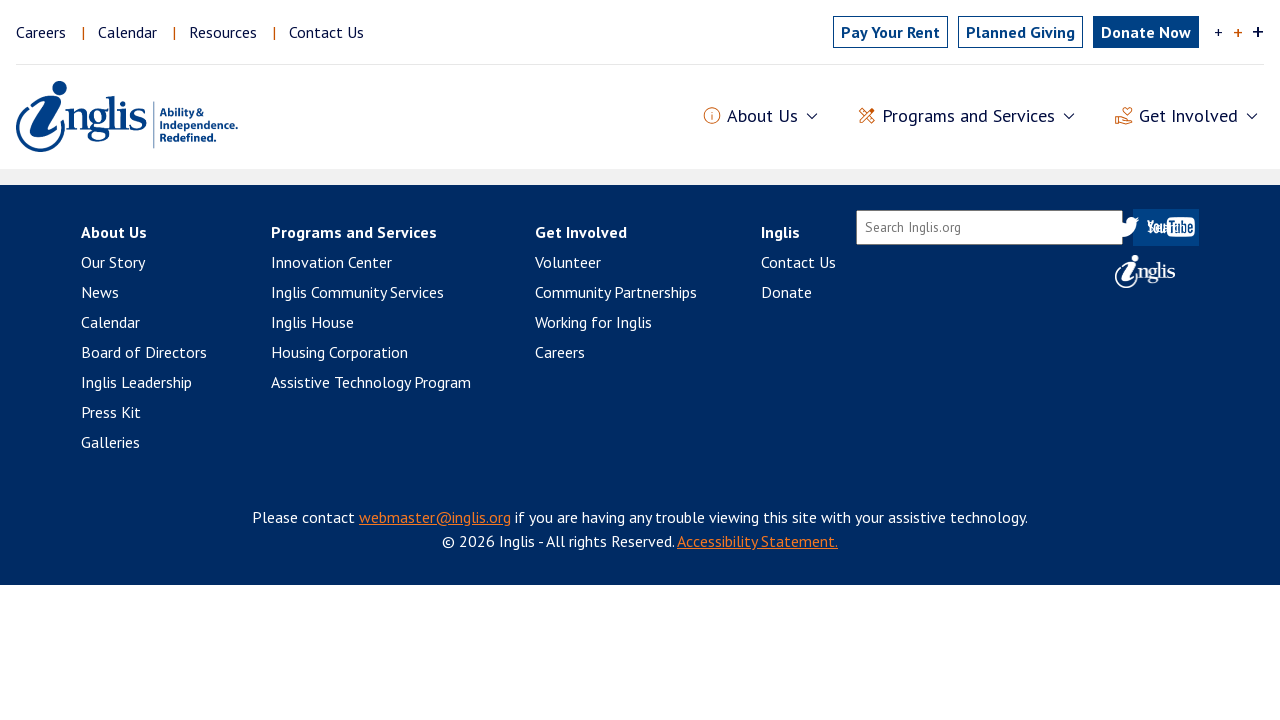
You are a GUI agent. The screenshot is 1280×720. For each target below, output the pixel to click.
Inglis (780, 232)
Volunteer (568, 262)
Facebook (1096, 227)
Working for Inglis (593, 322)
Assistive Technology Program (371, 382)
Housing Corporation (339, 352)
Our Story (113, 262)
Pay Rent (890, 32)
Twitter (1126, 227)
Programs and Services (354, 232)
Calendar (127, 32)
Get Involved (581, 232)
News (100, 292)
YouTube (1171, 227)
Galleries (110, 442)
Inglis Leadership (136, 382)
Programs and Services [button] (968, 116)
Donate (786, 292)
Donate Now (1146, 32)
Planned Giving (1020, 32)
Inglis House (312, 322)
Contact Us (326, 32)
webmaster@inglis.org (435, 517)
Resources (223, 32)
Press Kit (111, 412)
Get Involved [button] (1188, 116)
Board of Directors (144, 352)
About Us (114, 232)
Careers (41, 32)
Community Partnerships (616, 292)
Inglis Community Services (357, 292)
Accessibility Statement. (757, 541)
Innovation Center (331, 262)
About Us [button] (762, 116)
